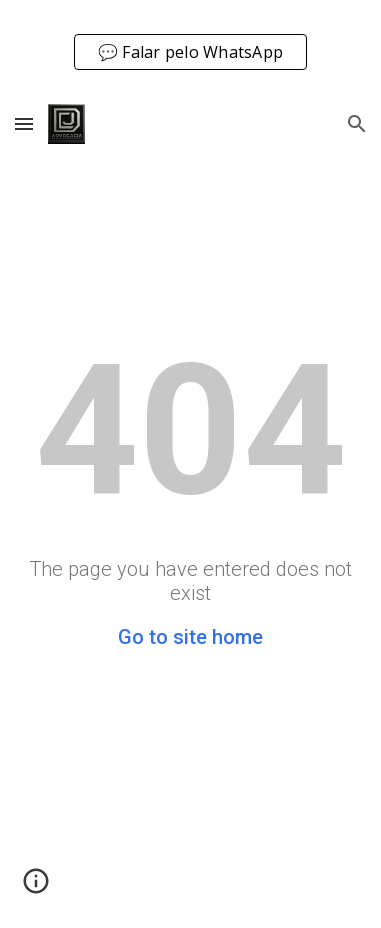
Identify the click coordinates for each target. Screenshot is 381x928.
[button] (24, 123)
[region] (190, 48)
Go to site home (190, 637)
